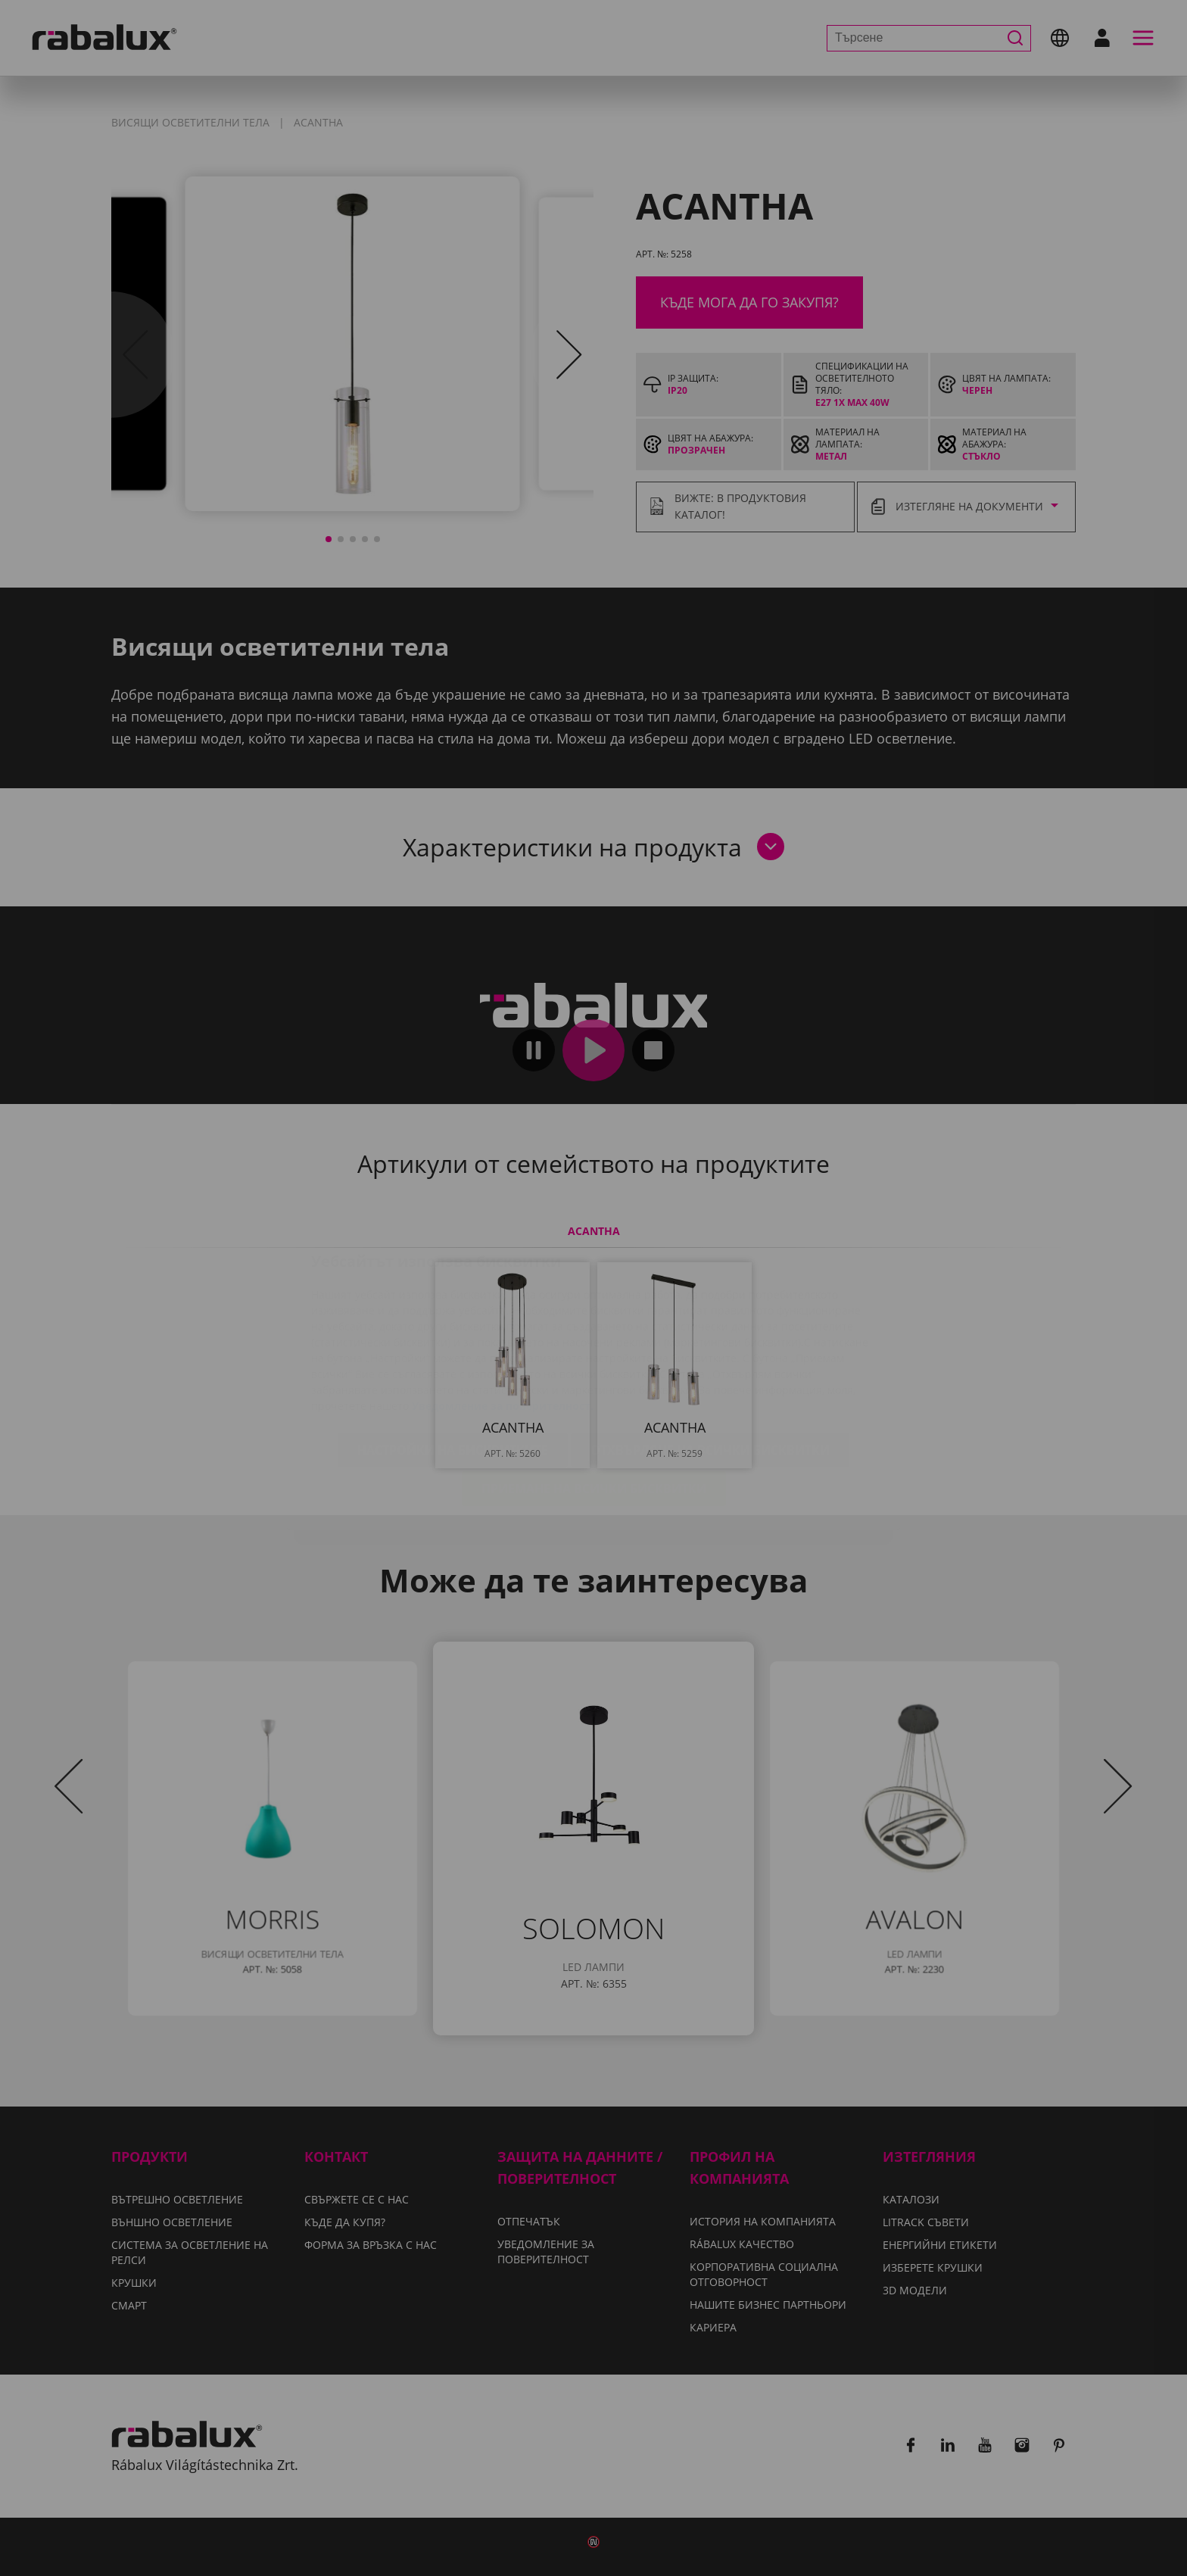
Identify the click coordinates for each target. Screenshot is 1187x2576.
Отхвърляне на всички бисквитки (710, 1360)
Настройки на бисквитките (452, 1360)
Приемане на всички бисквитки (593, 1398)
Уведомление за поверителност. (503, 1315)
